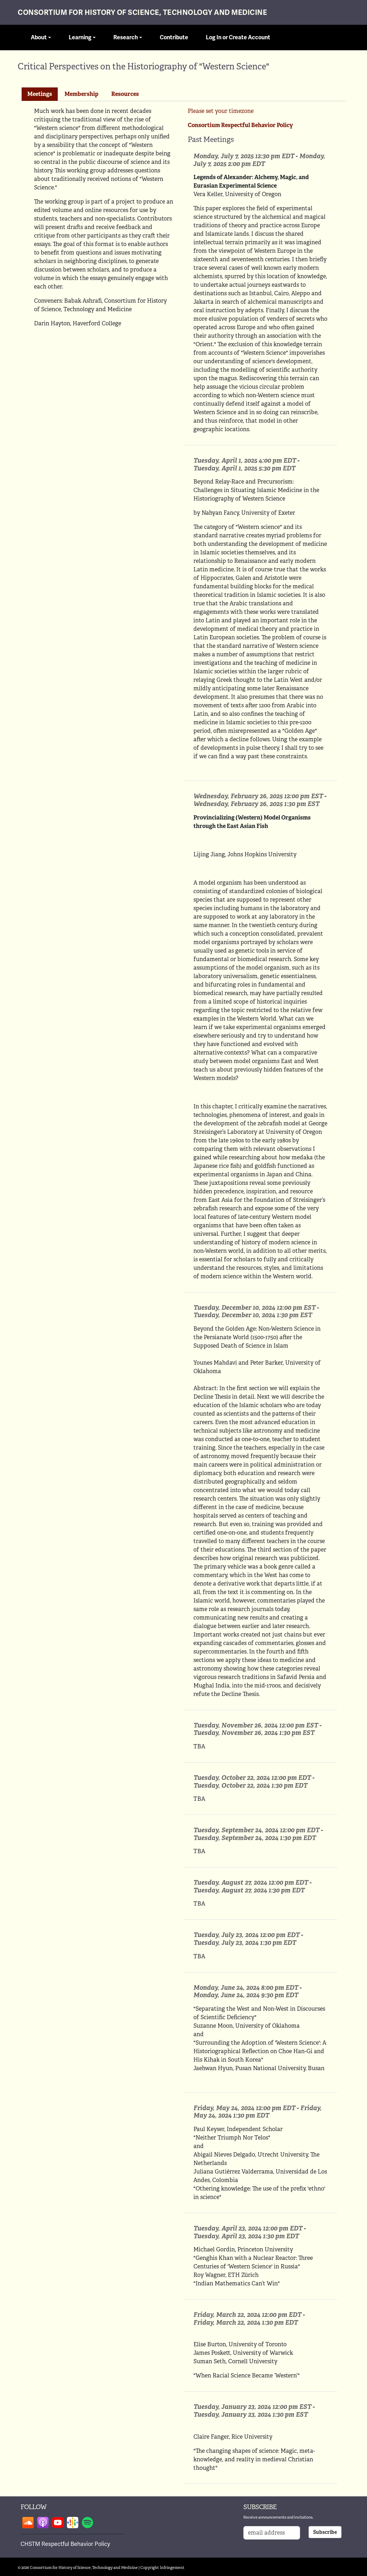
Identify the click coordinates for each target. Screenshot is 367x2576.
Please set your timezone (221, 111)
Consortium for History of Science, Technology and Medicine (142, 12)
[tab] (40, 94)
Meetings (39, 94)
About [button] (39, 37)
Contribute (174, 37)
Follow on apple (43, 2522)
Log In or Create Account (238, 37)
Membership (81, 94)
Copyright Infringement (162, 2567)
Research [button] (125, 37)
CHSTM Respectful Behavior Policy (65, 2544)
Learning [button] (80, 37)
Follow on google (72, 2522)
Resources (125, 94)
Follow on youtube (57, 2522)
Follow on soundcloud (28, 2522)
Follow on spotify (87, 2522)
